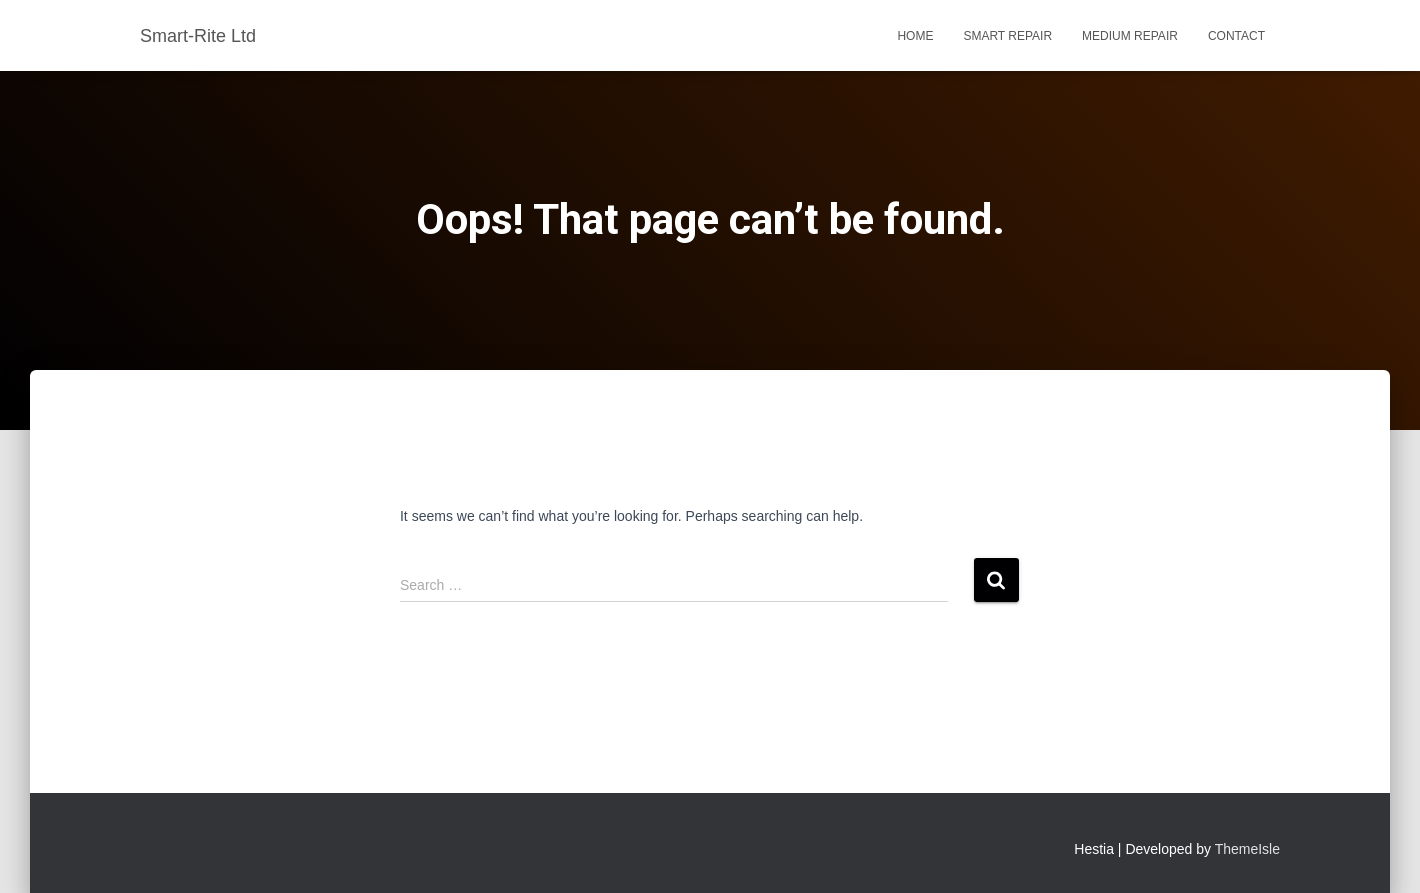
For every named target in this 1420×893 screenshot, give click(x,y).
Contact (1236, 36)
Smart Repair (1007, 36)
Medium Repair (1130, 36)
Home (915, 36)
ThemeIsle (1247, 849)
